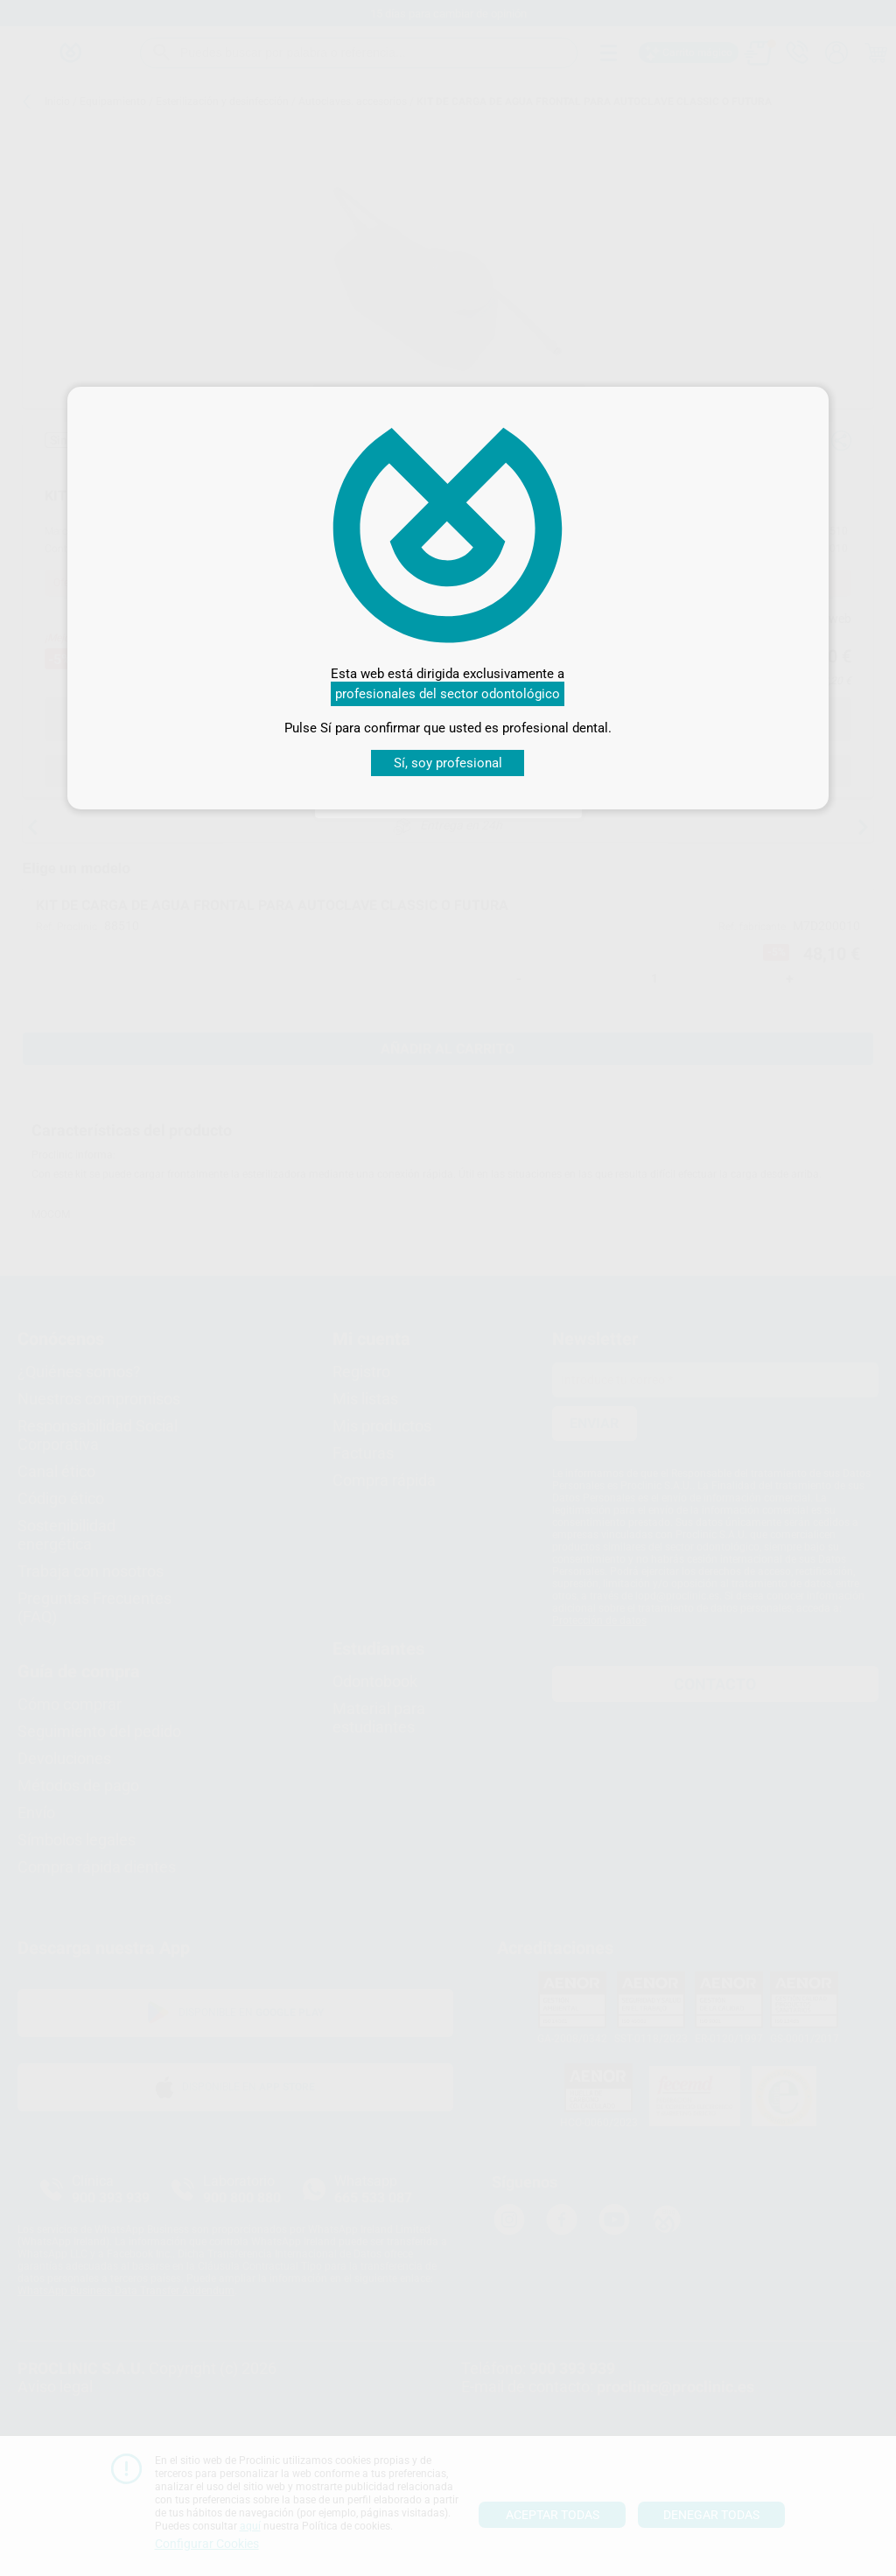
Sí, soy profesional (448, 763)
